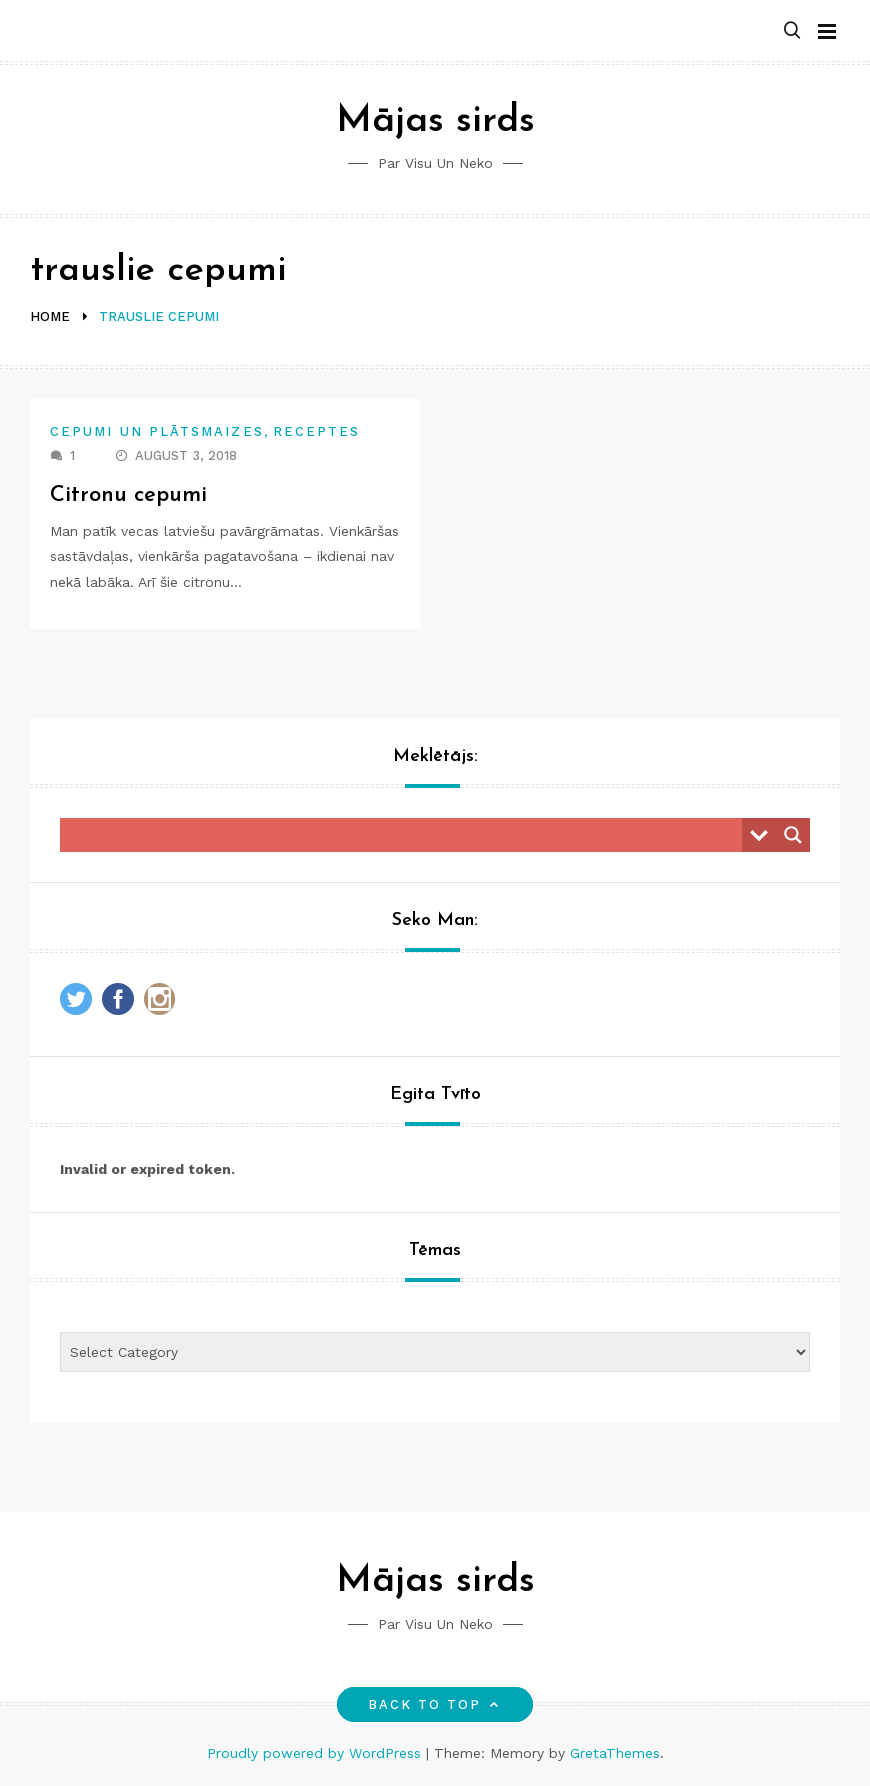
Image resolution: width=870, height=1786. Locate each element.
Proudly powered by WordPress (316, 1753)
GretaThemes (615, 1753)
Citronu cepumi (128, 495)
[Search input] (406, 835)
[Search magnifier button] (793, 835)
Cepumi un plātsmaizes (157, 431)
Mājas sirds (435, 121)
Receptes (317, 431)
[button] (792, 31)
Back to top (435, 1704)
